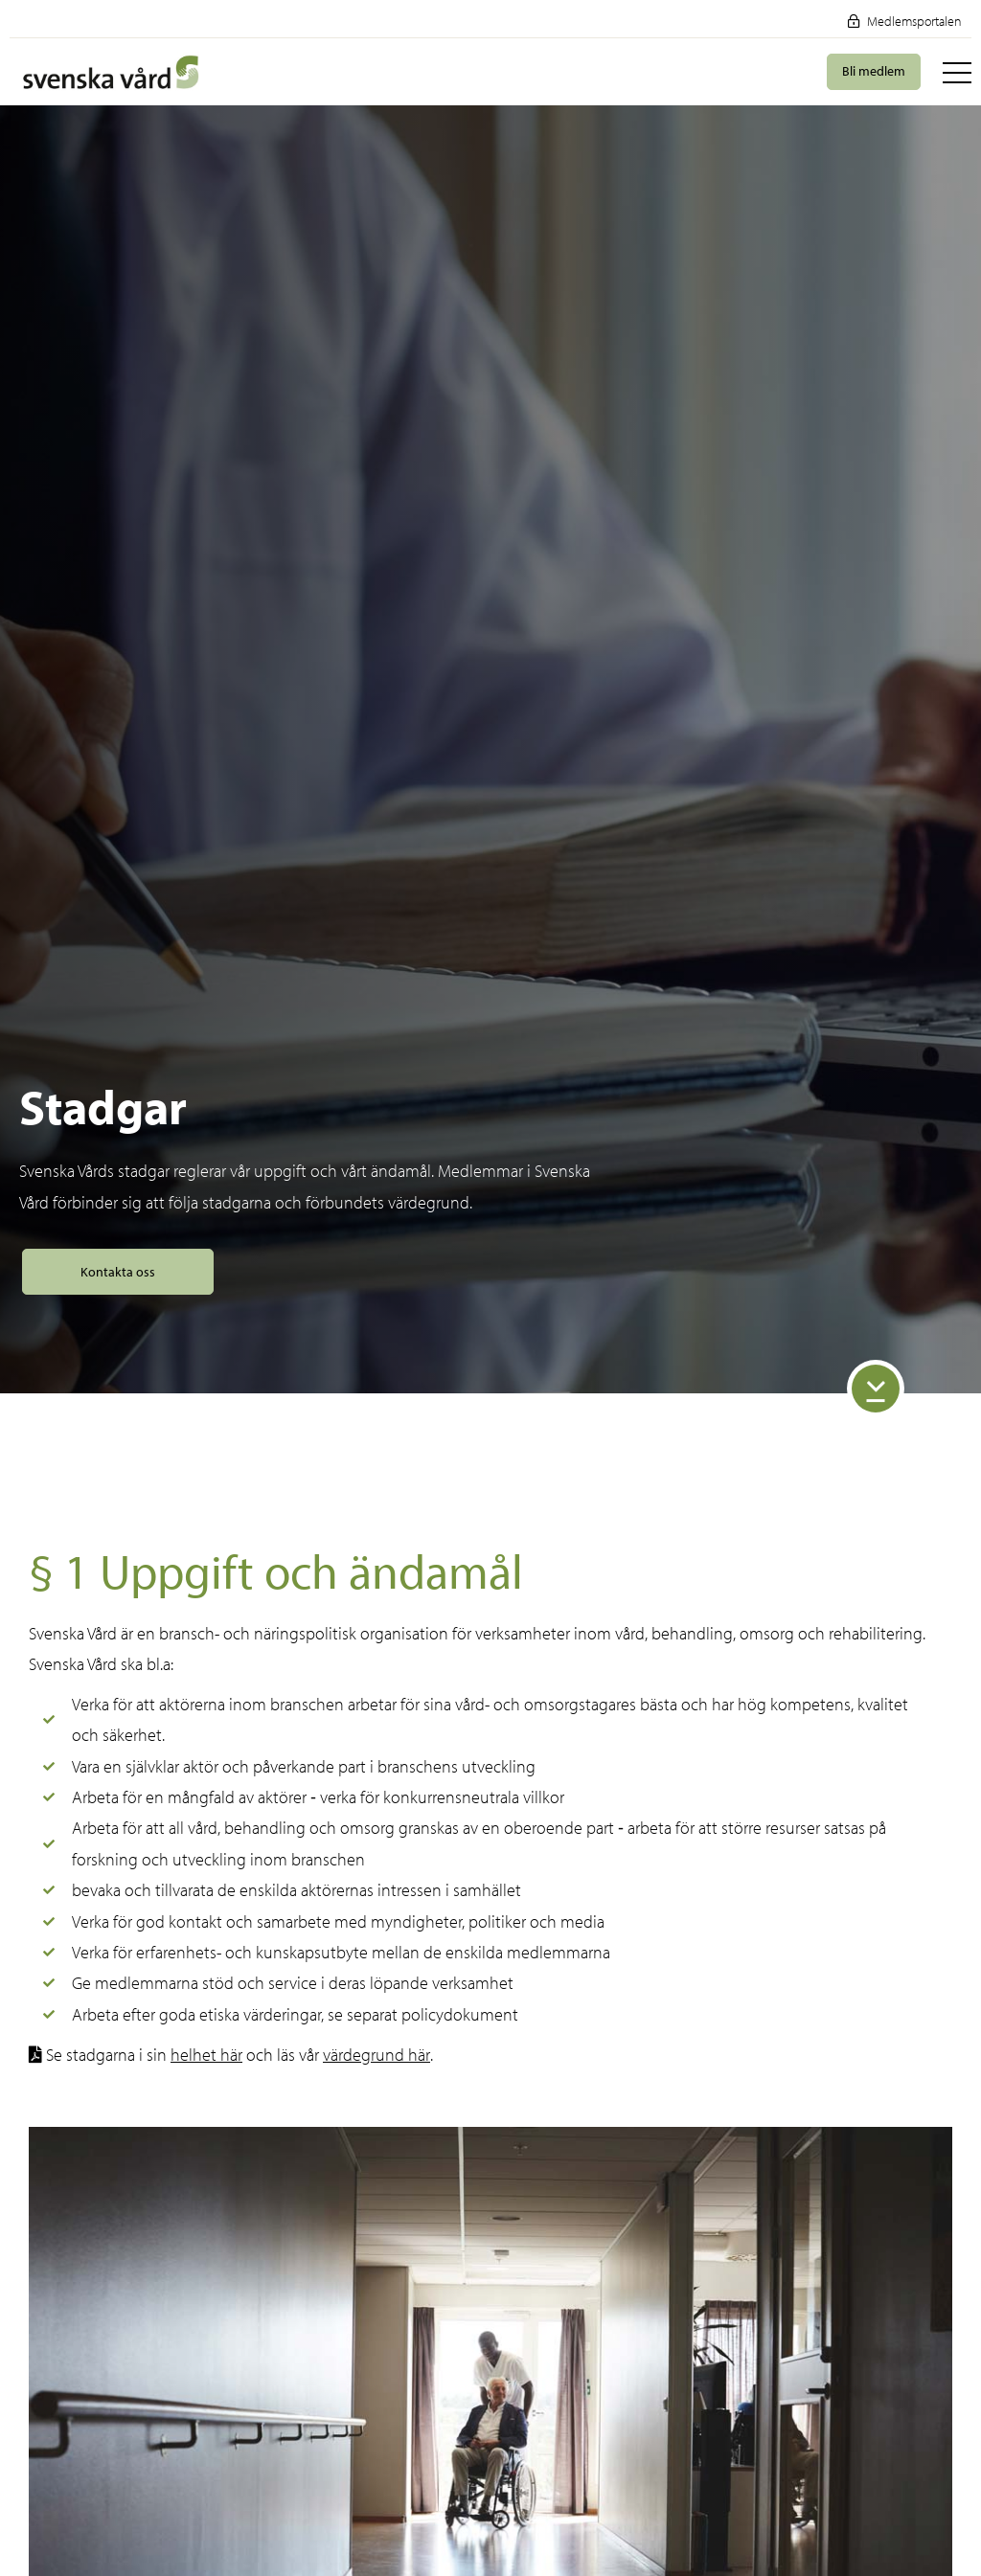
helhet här (206, 2055)
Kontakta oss (117, 1271)
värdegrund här (376, 2055)
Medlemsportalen (905, 21)
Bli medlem (873, 70)
